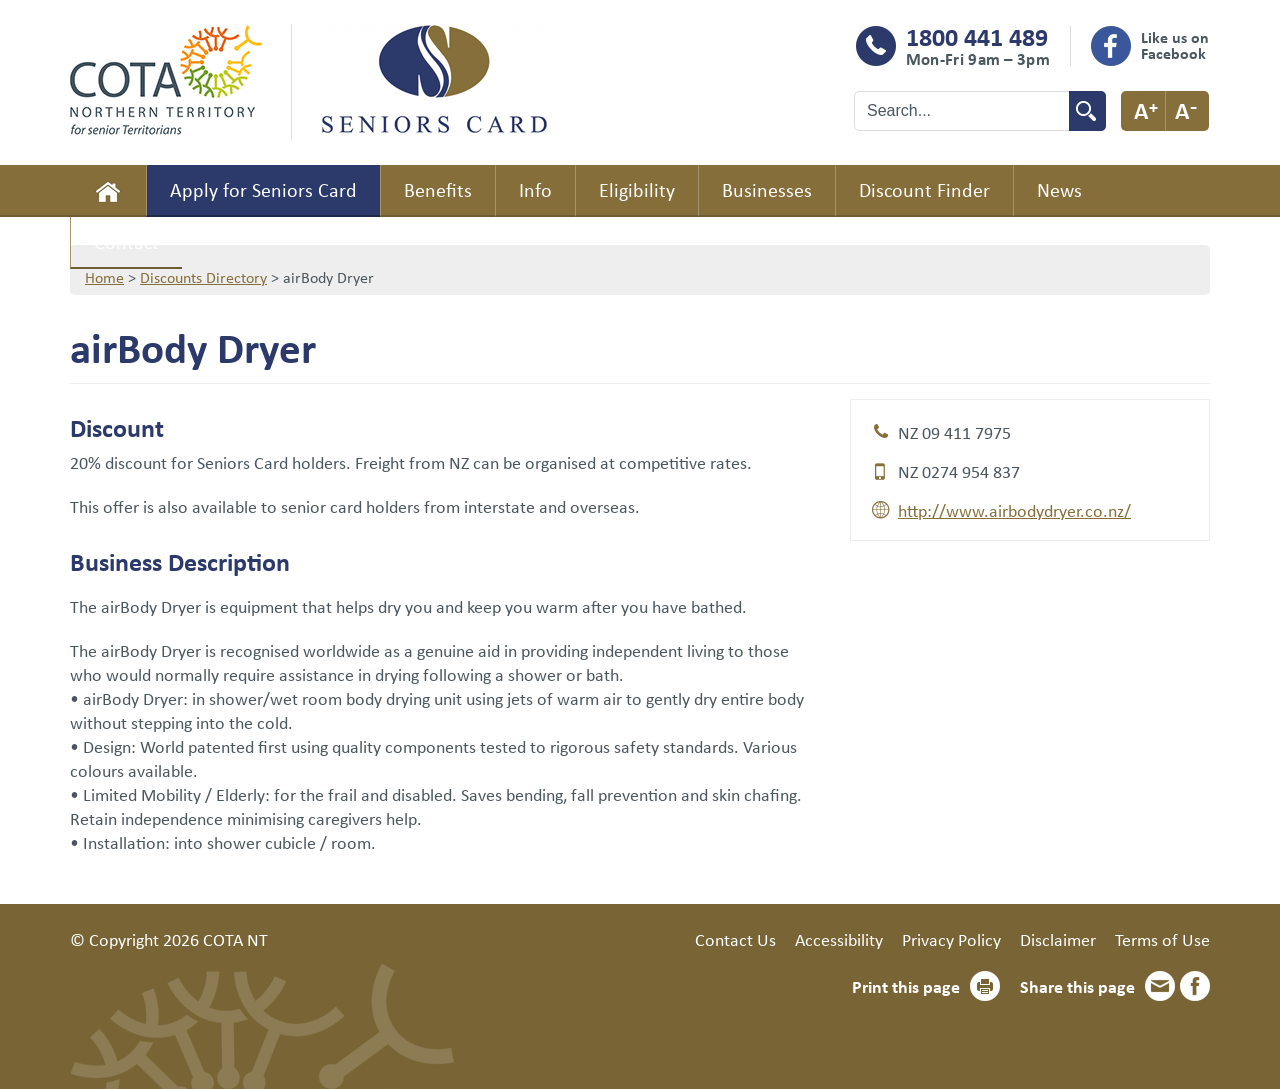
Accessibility (839, 939)
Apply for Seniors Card (263, 189)
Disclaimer (1058, 939)
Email (1160, 986)
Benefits (438, 189)
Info (535, 189)
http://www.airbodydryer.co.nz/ (1014, 510)
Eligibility (637, 189)
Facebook (1195, 986)
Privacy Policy (951, 939)
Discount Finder (924, 189)
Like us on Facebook (1175, 45)
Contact (126, 241)
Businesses (767, 189)
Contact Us (735, 939)
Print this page (906, 986)
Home (108, 191)
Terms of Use (1162, 939)
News (1059, 189)
